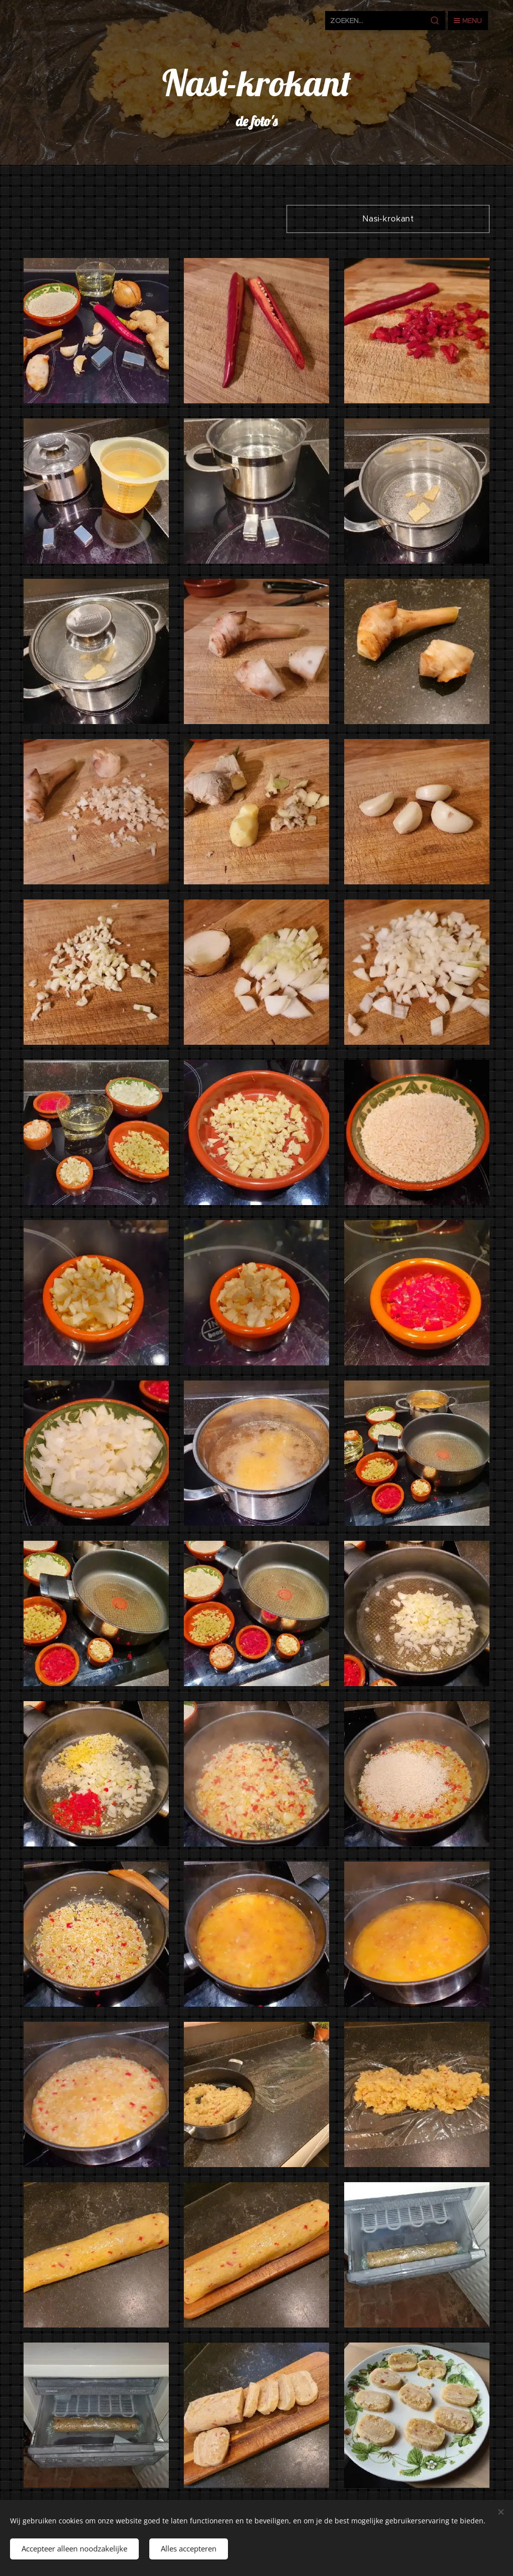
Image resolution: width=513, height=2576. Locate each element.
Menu (468, 20)
